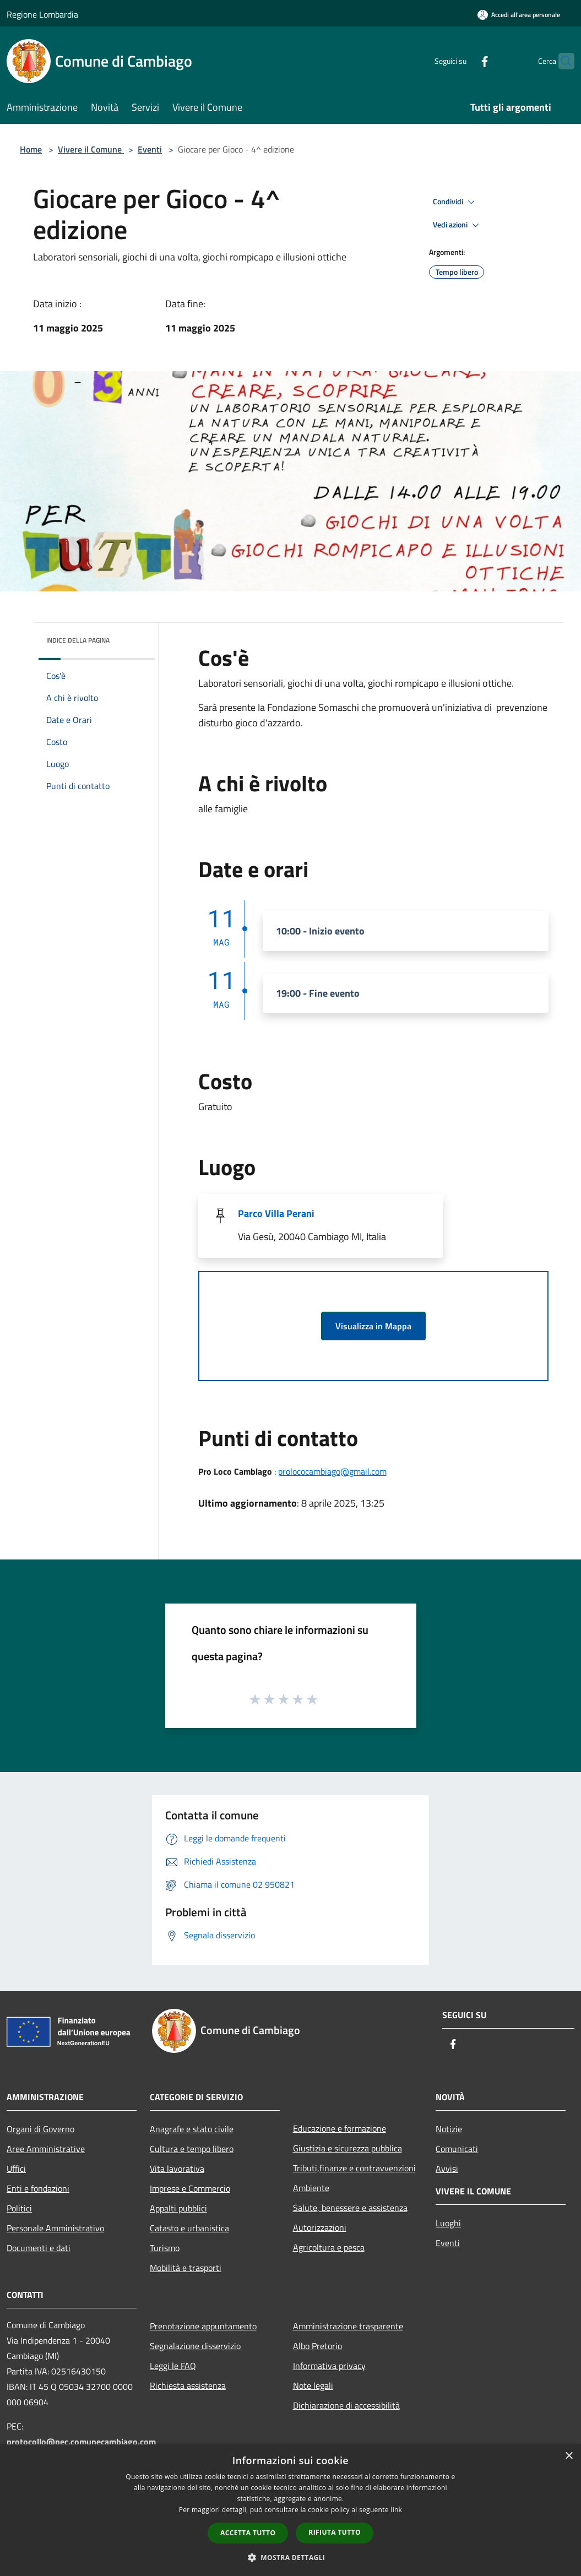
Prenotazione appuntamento (203, 2326)
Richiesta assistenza (188, 2385)
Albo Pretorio (317, 2345)
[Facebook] (463, 60)
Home (31, 149)
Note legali (313, 2385)
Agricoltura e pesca (329, 2247)
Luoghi (448, 2223)
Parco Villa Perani (276, 1213)
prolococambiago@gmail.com (332, 1471)
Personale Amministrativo (55, 2228)
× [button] (568, 2456)
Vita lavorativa (177, 2168)
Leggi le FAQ (173, 2365)
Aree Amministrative (46, 2148)
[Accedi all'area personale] (518, 15)
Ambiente (311, 2187)
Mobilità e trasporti (185, 2267)
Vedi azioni (457, 225)
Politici (19, 2208)
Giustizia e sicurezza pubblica (347, 2148)
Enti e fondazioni (38, 2188)
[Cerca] (561, 61)
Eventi (150, 149)
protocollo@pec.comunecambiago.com (81, 2441)
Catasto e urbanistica (189, 2228)
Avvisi (447, 2168)
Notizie (449, 2128)
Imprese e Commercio (190, 2188)
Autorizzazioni (319, 2227)
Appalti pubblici (178, 2208)
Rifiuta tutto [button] (334, 2532)
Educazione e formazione (339, 2128)
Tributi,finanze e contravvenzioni (354, 2168)
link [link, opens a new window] (396, 2509)
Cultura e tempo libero (192, 2148)
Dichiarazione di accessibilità (346, 2405)
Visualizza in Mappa (373, 1326)
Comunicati (457, 2148)
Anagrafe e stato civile (192, 2128)
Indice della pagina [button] (78, 640)
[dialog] (290, 2510)
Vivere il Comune (91, 149)
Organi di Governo (40, 2128)
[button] (290, 2557)
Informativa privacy (329, 2365)
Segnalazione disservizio (195, 2345)
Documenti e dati (38, 2247)
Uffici (16, 2168)
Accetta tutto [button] (247, 2532)
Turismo (165, 2247)
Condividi (455, 202)
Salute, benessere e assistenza (350, 2207)
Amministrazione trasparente (348, 2326)
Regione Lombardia (42, 14)
